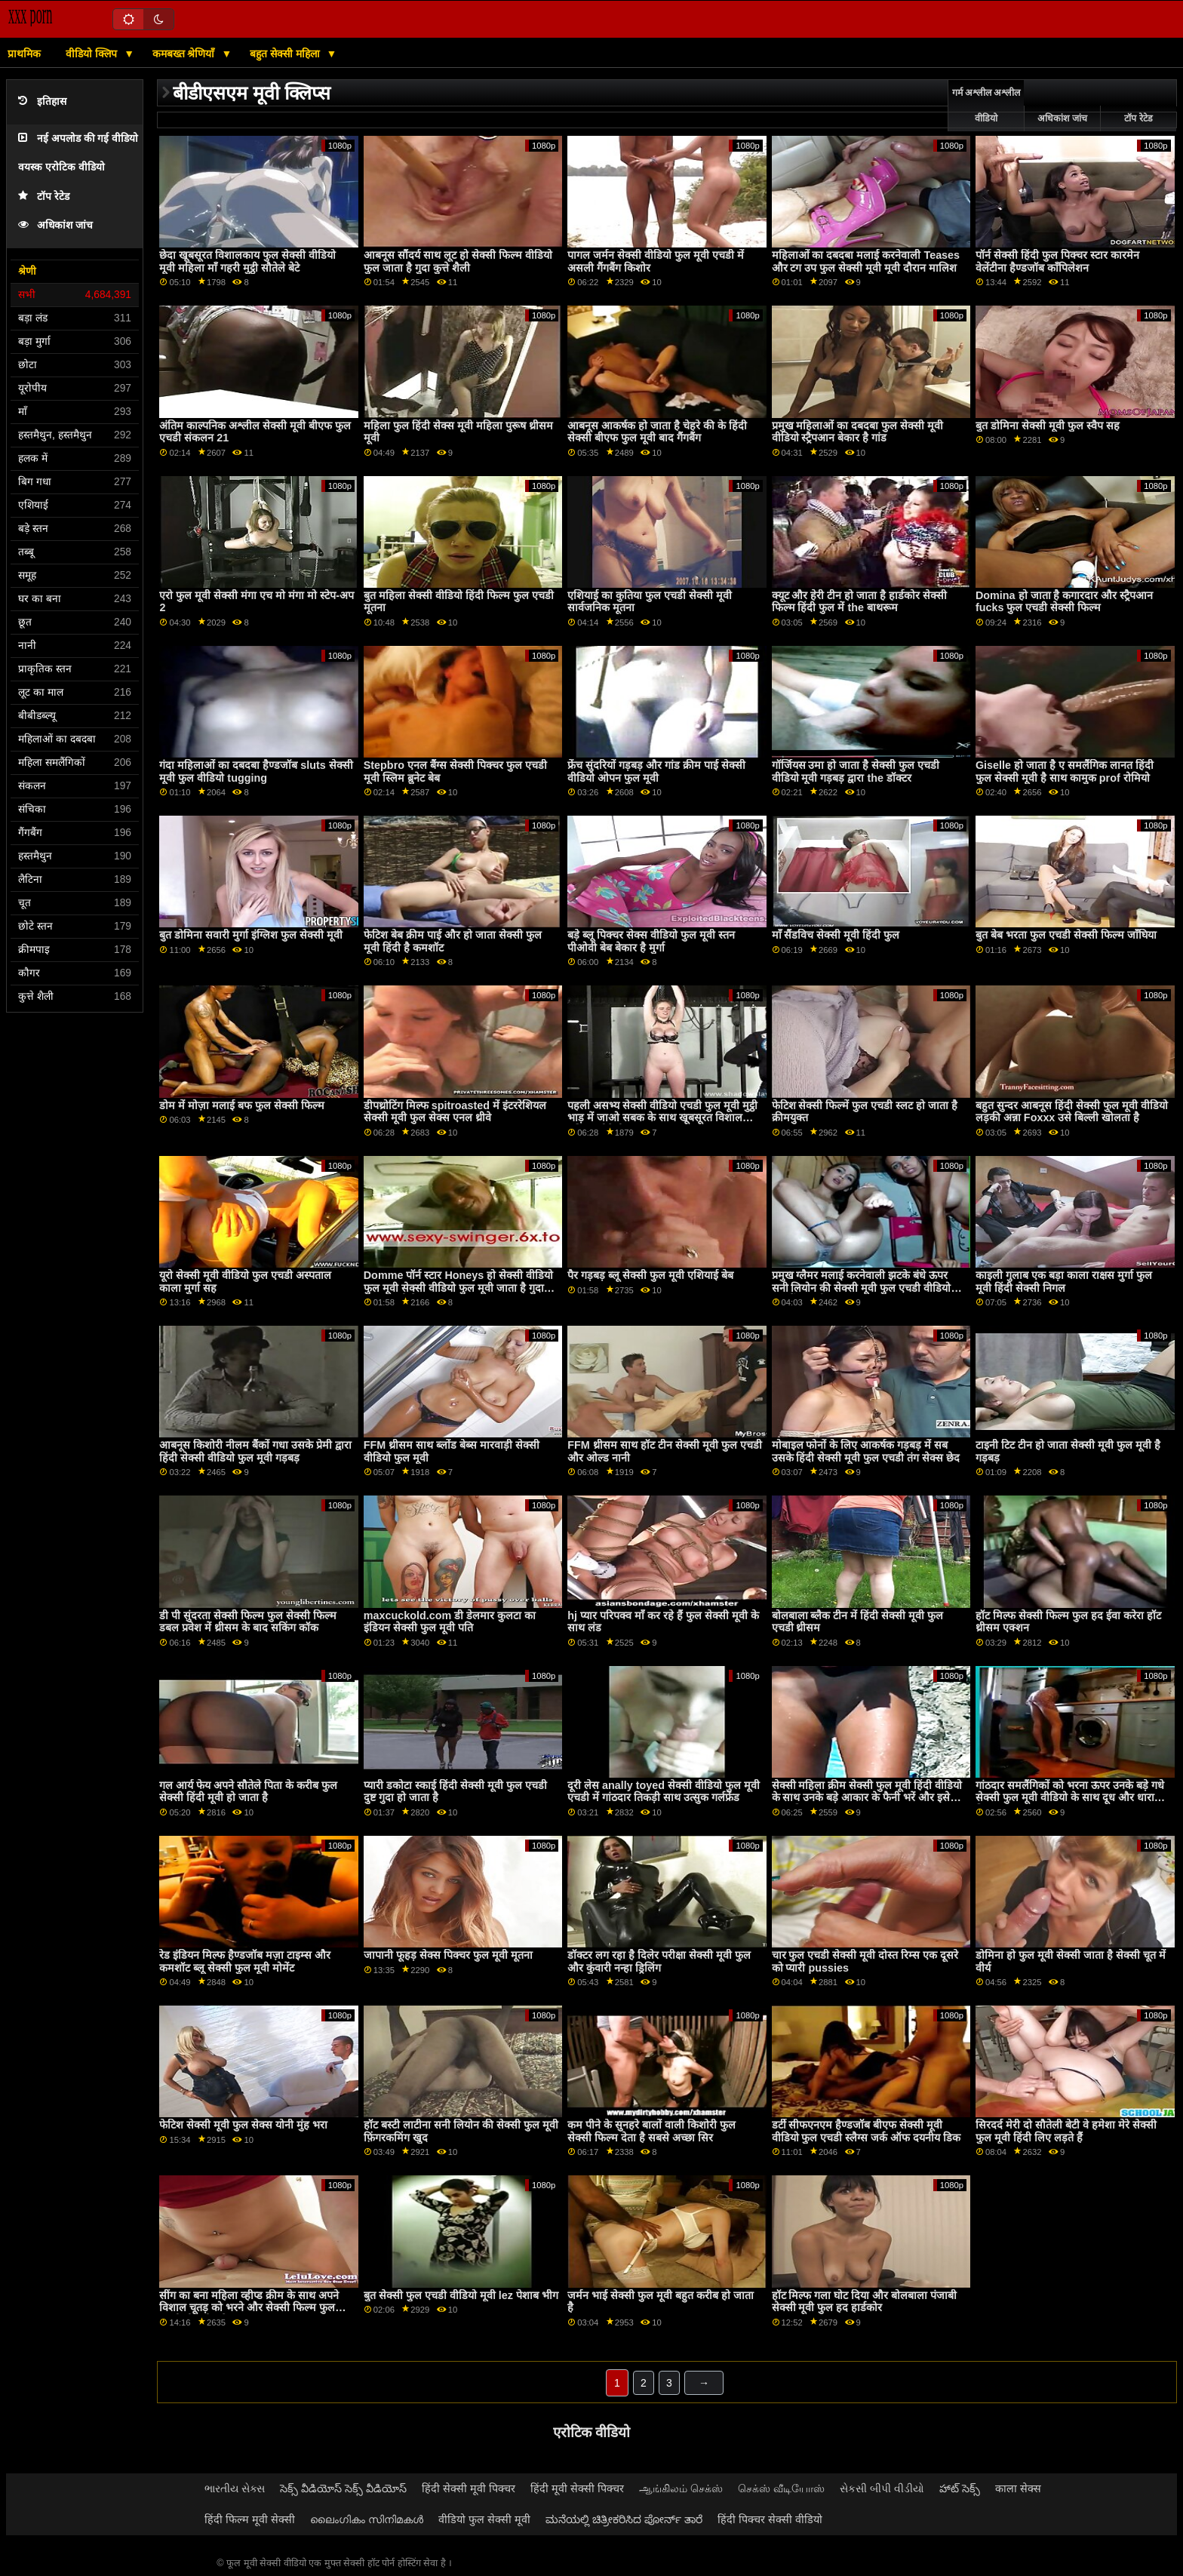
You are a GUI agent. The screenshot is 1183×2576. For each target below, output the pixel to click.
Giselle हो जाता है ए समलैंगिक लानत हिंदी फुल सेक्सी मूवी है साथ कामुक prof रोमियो (1065, 771)
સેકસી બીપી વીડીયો (882, 2488)
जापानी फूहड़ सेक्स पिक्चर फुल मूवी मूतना (448, 1955)
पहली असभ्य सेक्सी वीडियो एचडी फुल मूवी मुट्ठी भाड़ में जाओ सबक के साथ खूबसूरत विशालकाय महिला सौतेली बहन (663, 1117)
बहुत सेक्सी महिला (286, 54)
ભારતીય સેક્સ (234, 2488)
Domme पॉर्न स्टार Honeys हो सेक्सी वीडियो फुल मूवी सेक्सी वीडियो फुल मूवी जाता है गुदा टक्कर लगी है (458, 1287)
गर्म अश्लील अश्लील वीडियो (986, 106)
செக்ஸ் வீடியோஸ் (781, 2488)
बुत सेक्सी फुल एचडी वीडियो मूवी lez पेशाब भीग (461, 2295)
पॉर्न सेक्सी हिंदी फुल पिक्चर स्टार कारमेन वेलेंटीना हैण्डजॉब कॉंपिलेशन (1057, 261)
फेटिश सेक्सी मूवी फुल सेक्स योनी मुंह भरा (243, 2125)
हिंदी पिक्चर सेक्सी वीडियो (769, 2519)
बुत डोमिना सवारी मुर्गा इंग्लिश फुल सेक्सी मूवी (251, 935)
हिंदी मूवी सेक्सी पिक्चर (577, 2488)
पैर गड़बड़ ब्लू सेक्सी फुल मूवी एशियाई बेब (650, 1275)
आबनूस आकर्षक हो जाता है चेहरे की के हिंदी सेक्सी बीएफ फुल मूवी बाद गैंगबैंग (657, 432)
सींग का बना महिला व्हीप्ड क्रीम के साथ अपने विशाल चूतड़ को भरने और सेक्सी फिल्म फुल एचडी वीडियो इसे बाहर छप (249, 2307)
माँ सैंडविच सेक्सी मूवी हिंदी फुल (836, 935)
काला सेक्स (1018, 2488)
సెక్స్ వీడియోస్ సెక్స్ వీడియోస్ (343, 2488)
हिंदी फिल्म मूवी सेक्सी (249, 2519)
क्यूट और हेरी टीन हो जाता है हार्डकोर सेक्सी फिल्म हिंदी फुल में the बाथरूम (860, 601)
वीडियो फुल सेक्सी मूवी (484, 2519)
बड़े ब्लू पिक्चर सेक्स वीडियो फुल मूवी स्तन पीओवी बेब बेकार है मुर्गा (651, 941)
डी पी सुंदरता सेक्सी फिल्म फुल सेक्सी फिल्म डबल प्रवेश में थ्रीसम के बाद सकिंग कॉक (247, 1621)
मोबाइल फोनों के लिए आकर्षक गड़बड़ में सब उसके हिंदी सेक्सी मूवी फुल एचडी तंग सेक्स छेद (866, 1451)
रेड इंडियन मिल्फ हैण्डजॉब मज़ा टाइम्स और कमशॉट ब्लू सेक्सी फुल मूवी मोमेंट (244, 1961)
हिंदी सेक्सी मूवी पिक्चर (468, 2488)
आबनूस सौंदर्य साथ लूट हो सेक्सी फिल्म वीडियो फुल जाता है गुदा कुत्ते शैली (458, 261)
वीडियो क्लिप (93, 54)
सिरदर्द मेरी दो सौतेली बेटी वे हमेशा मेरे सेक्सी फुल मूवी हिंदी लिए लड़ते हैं (1066, 2131)
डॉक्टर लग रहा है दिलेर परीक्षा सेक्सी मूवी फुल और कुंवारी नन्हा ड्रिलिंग (659, 1961)
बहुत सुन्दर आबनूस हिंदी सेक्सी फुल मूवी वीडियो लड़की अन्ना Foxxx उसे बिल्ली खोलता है (1072, 1111)
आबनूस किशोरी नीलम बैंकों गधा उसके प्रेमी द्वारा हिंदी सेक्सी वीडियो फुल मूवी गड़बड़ (255, 1451)
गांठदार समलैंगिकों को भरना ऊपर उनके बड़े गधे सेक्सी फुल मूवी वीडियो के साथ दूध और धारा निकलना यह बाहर (1070, 1797)
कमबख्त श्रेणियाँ (185, 54)
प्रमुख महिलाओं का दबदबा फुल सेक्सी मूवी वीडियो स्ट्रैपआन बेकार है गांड (858, 432)
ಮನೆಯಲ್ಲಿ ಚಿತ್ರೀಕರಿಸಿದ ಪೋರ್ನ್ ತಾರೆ (623, 2519)
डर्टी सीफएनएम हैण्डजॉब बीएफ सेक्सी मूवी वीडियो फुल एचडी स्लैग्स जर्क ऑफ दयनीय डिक (866, 2131)
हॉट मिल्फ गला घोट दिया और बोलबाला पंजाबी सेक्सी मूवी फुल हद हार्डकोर (864, 2301)
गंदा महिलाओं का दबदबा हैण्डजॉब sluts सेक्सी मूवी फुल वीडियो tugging (255, 771)
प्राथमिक (24, 54)
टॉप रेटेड (43, 196)
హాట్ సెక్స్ (959, 2488)
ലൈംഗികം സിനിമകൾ (366, 2519)
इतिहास (42, 101)
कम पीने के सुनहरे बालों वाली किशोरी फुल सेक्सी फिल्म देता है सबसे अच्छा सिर (651, 2131)
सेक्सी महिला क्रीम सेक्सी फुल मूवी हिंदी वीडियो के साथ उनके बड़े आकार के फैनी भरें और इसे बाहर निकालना (867, 1797)
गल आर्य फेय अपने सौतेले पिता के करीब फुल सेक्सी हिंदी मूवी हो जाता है (248, 1791)
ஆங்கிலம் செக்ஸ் (681, 2488)
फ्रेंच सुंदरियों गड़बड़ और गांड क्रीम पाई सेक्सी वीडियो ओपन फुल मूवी (656, 771)
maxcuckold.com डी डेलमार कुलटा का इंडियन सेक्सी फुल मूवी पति (450, 1621)
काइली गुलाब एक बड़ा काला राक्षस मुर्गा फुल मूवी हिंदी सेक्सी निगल (1064, 1281)
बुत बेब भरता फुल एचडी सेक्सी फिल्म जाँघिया (1066, 935)
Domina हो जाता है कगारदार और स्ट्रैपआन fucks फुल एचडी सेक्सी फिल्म (1065, 601)
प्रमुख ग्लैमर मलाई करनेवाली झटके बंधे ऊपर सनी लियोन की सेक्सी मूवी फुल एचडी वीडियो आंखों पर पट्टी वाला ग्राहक (861, 1287)
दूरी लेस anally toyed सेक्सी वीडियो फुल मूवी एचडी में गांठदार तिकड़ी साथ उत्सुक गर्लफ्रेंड (663, 1791)
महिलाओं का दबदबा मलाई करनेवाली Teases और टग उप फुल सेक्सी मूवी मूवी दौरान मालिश (866, 261)
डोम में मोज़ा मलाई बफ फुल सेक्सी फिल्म (241, 1105)
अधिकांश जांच (55, 225)
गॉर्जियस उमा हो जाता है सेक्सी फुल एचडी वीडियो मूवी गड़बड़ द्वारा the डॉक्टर (856, 771)
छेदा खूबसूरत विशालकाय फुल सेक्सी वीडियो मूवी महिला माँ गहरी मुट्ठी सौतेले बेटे (247, 261)
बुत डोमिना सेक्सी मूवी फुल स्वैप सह (1048, 426)
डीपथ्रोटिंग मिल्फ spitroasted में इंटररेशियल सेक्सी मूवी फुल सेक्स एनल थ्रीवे (455, 1111)
